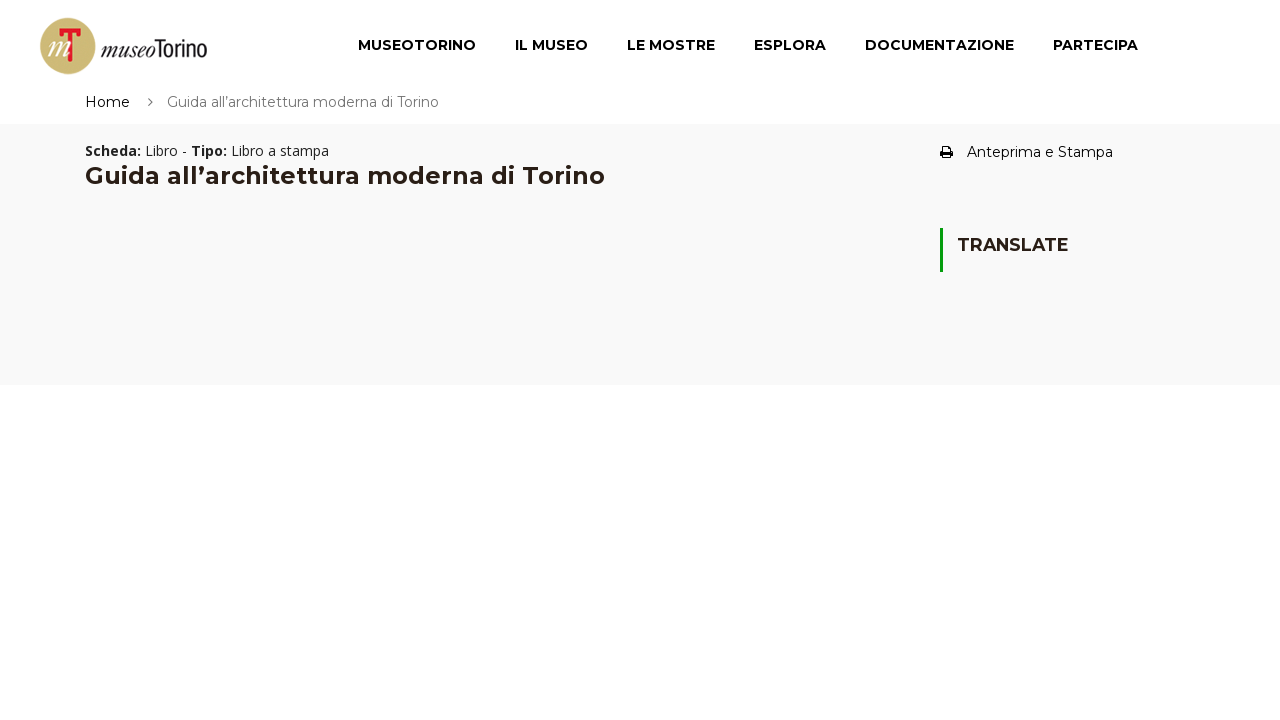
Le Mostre (671, 45)
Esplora (790, 45)
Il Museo (551, 45)
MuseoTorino (417, 45)
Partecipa (1095, 45)
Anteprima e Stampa (1026, 152)
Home (107, 102)
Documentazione (939, 45)
